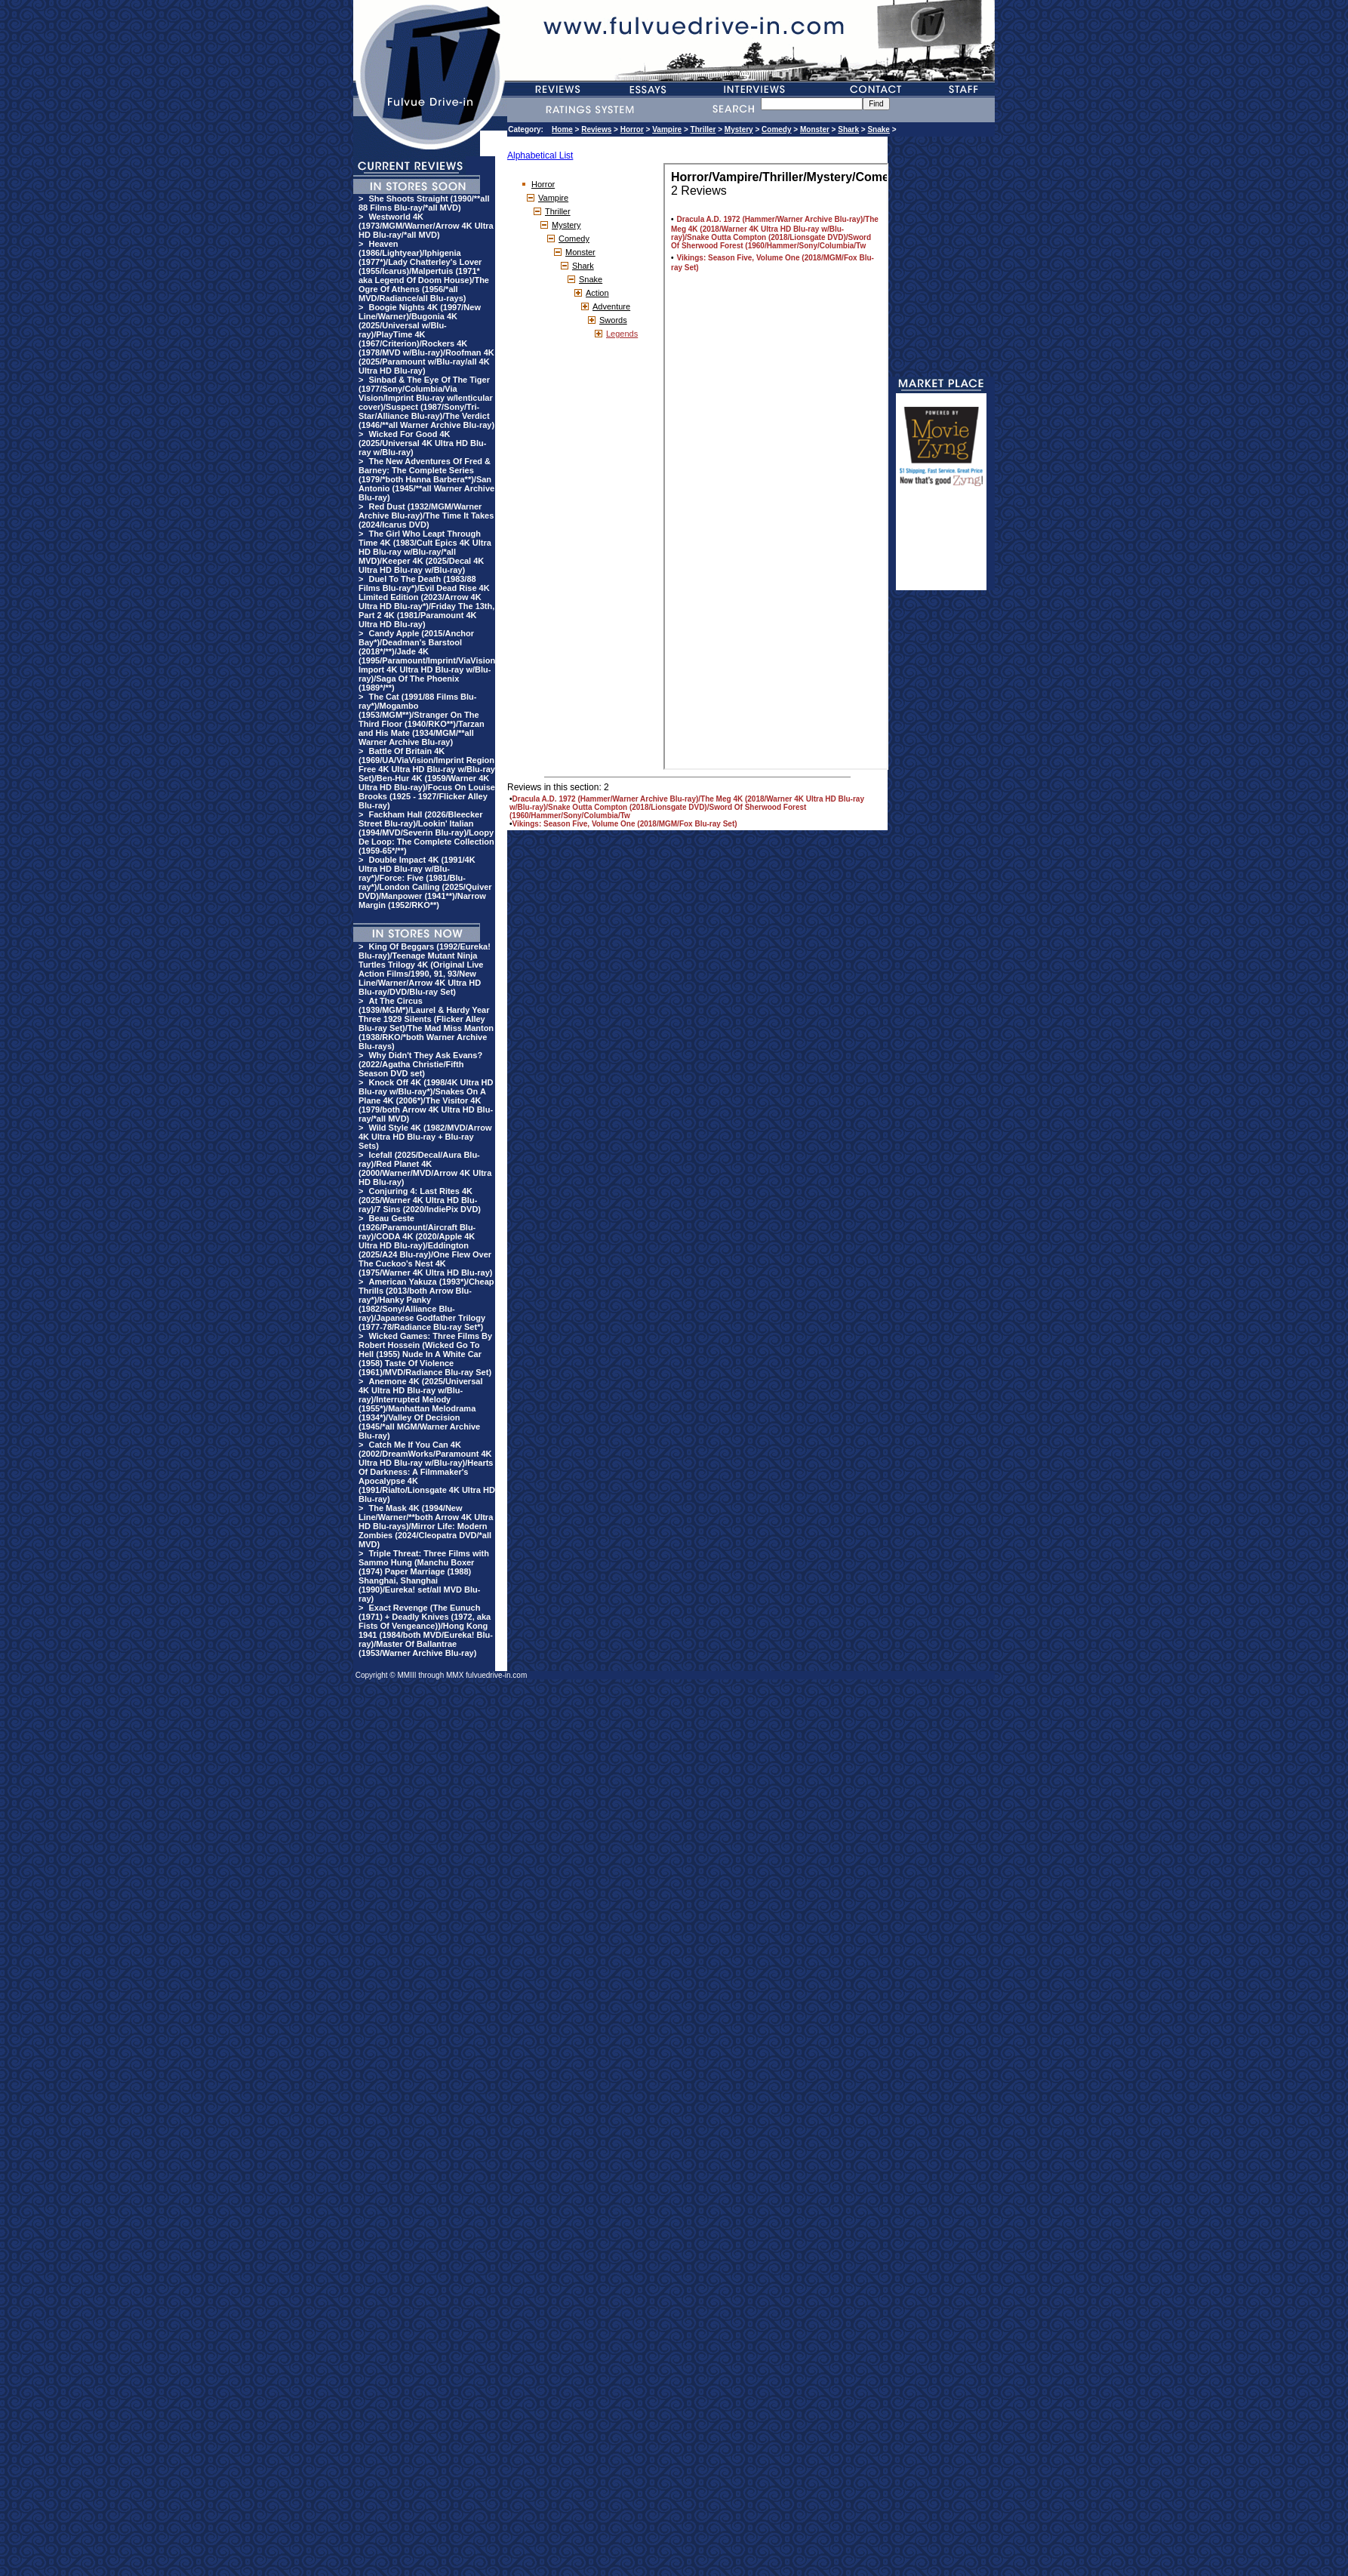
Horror (632, 129)
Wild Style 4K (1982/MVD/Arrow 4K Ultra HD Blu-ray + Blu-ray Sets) (425, 1136)
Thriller (703, 129)
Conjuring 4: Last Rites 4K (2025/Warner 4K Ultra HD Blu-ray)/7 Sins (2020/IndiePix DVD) (420, 1200)
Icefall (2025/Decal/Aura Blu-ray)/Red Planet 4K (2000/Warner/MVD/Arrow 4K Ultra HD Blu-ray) (425, 1168)
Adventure (611, 306)
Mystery (739, 129)
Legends (622, 333)
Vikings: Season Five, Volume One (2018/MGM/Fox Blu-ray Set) (624, 824)
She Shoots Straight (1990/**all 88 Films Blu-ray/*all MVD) (424, 203)
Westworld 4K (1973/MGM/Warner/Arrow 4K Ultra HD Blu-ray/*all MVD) (426, 225)
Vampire (667, 129)
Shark (848, 129)
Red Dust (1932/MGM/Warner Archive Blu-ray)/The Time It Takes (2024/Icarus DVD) (426, 515)
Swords (613, 320)
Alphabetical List (540, 155)
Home (562, 129)
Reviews (596, 129)
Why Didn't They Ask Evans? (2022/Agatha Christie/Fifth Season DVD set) (420, 1064)
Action (597, 292)
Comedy (776, 129)
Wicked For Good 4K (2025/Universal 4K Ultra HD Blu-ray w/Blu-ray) (422, 443)
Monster (814, 129)
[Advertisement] (941, 545)
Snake (878, 129)
